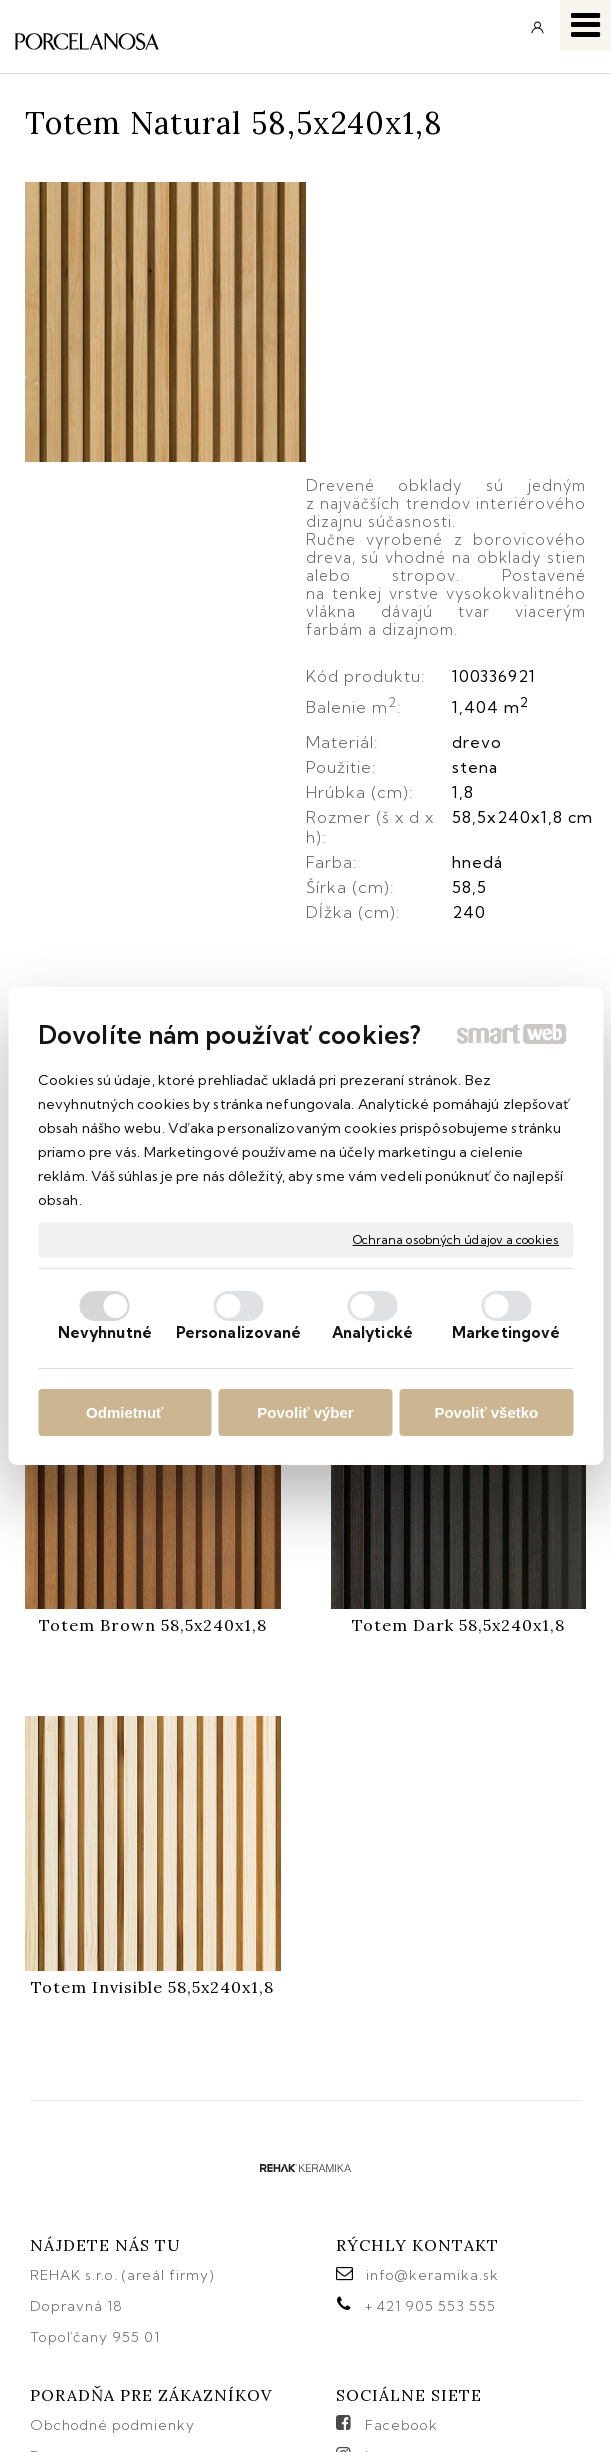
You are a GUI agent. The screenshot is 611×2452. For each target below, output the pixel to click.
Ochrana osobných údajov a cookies (456, 1239)
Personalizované (239, 1332)
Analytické (372, 1332)
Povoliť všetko (486, 1412)
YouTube (398, 2265)
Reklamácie (75, 2265)
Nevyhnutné (105, 1332)
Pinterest (397, 2296)
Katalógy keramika (100, 2296)
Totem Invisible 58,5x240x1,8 (152, 1765)
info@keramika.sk (432, 2053)
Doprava (62, 2234)
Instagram (402, 2234)
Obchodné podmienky (112, 2203)
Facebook (401, 2203)
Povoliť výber (305, 1412)
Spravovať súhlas (296, 2408)
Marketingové (506, 1332)
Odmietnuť (124, 1412)
